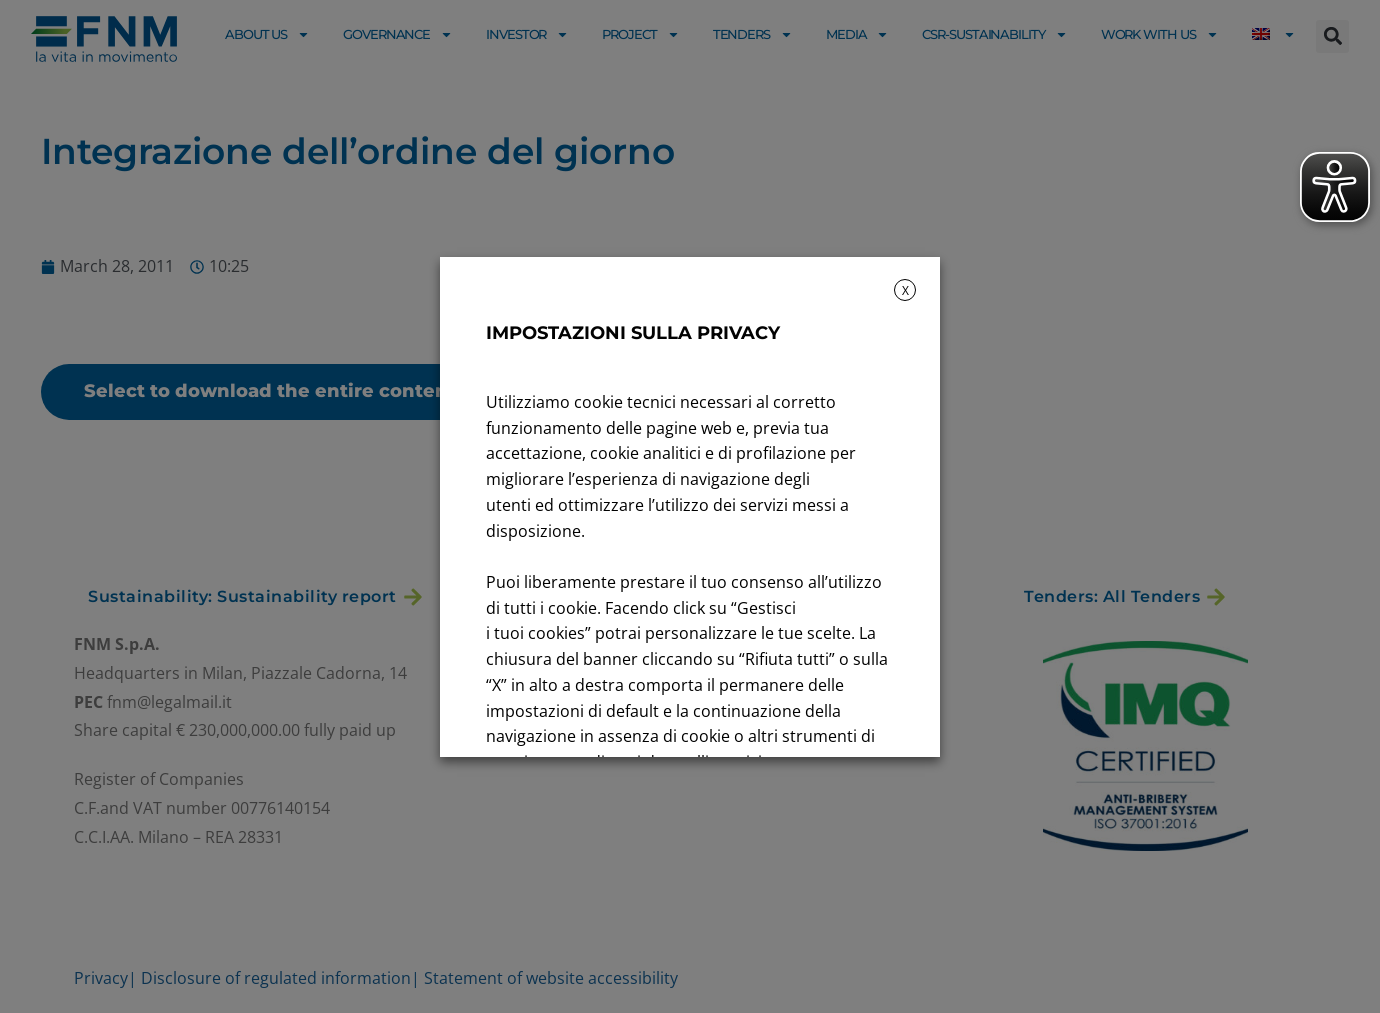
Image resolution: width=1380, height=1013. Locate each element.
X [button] (905, 290)
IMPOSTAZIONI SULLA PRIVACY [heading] (633, 333)
